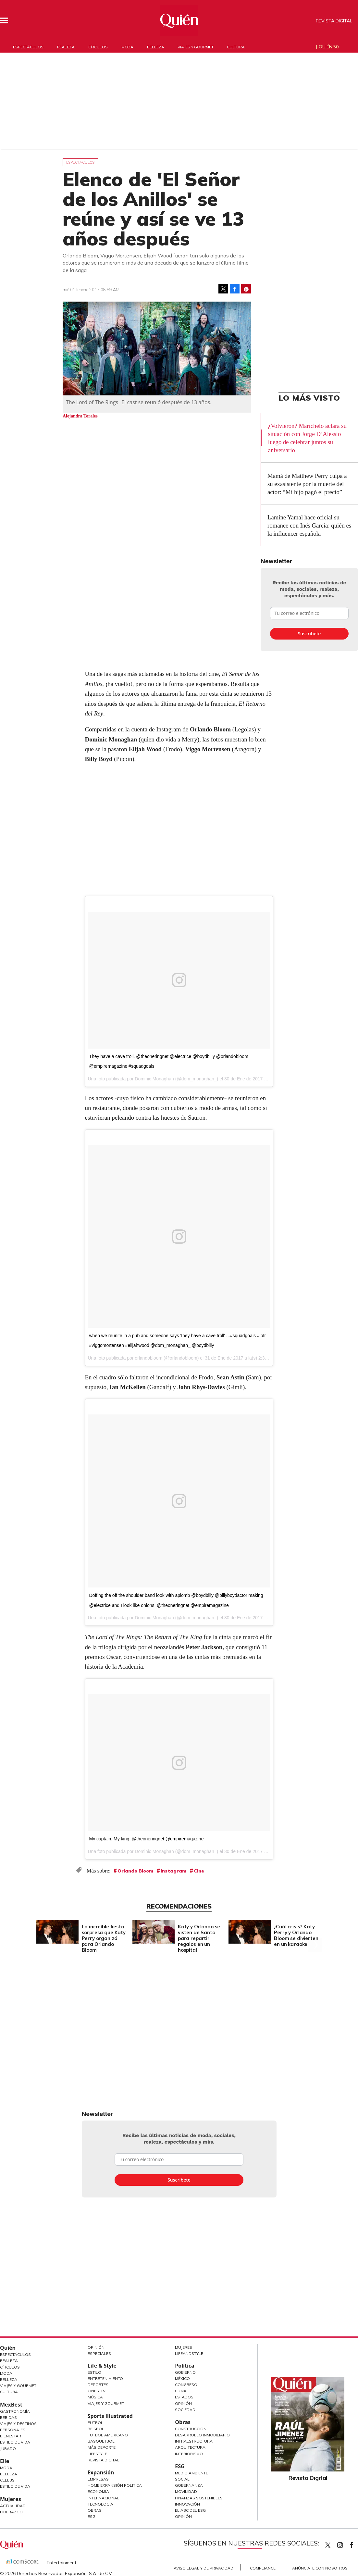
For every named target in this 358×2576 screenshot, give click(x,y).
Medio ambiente (191, 2472)
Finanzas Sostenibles (199, 2497)
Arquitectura (190, 2447)
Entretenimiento (105, 2378)
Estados (184, 2397)
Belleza (155, 46)
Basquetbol (101, 2441)
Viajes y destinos (18, 2423)
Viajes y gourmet (195, 46)
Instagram (173, 1871)
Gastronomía (15, 2411)
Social (182, 2479)
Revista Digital (334, 21)
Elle (4, 2461)
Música (95, 2397)
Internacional (103, 2497)
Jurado (8, 2448)
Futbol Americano (108, 2435)
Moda (127, 46)
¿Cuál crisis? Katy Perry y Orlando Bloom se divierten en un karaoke (296, 1935)
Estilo (94, 2372)
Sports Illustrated (110, 2416)
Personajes (12, 2429)
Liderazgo (11, 2511)
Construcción (190, 2428)
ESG (91, 2516)
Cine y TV (96, 2390)
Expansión (101, 2472)
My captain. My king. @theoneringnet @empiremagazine (146, 1838)
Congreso (186, 2384)
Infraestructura (194, 2441)
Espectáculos (28, 46)
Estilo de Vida (15, 2442)
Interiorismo (189, 2453)
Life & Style (102, 2365)
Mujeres (10, 2499)
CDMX (180, 2390)
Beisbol (96, 2428)
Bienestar (10, 2435)
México (182, 2378)
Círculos (98, 46)
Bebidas (8, 2417)
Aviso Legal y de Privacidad (203, 2568)
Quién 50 (329, 47)
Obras (95, 2510)
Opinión (96, 2347)
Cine (199, 1871)
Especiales (99, 2353)
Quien (328, 2545)
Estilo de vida (15, 2486)
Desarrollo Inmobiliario (202, 2435)
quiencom (346, 2543)
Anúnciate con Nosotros (320, 2568)
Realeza (66, 46)
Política (184, 2365)
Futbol (95, 2422)
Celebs (7, 2480)
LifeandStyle (189, 2353)
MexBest (11, 2404)
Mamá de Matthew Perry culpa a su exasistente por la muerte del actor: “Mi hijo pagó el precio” (307, 483)
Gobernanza (189, 2485)
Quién (8, 2347)
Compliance (263, 2568)
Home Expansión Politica (115, 2485)
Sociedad (185, 2409)
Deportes (98, 2384)
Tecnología (100, 2504)
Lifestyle (97, 2453)
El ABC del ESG (190, 2510)
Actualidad (13, 2505)
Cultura (235, 46)
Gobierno (185, 2372)
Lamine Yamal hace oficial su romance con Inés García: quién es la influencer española (309, 525)
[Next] (315, 1930)
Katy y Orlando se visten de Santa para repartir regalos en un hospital (199, 1938)
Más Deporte (102, 2447)
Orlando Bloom (135, 1871)
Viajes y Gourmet (18, 2385)
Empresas (98, 2479)
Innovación (187, 2504)
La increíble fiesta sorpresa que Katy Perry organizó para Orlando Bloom (104, 1938)
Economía (98, 2491)
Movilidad (186, 2491)
